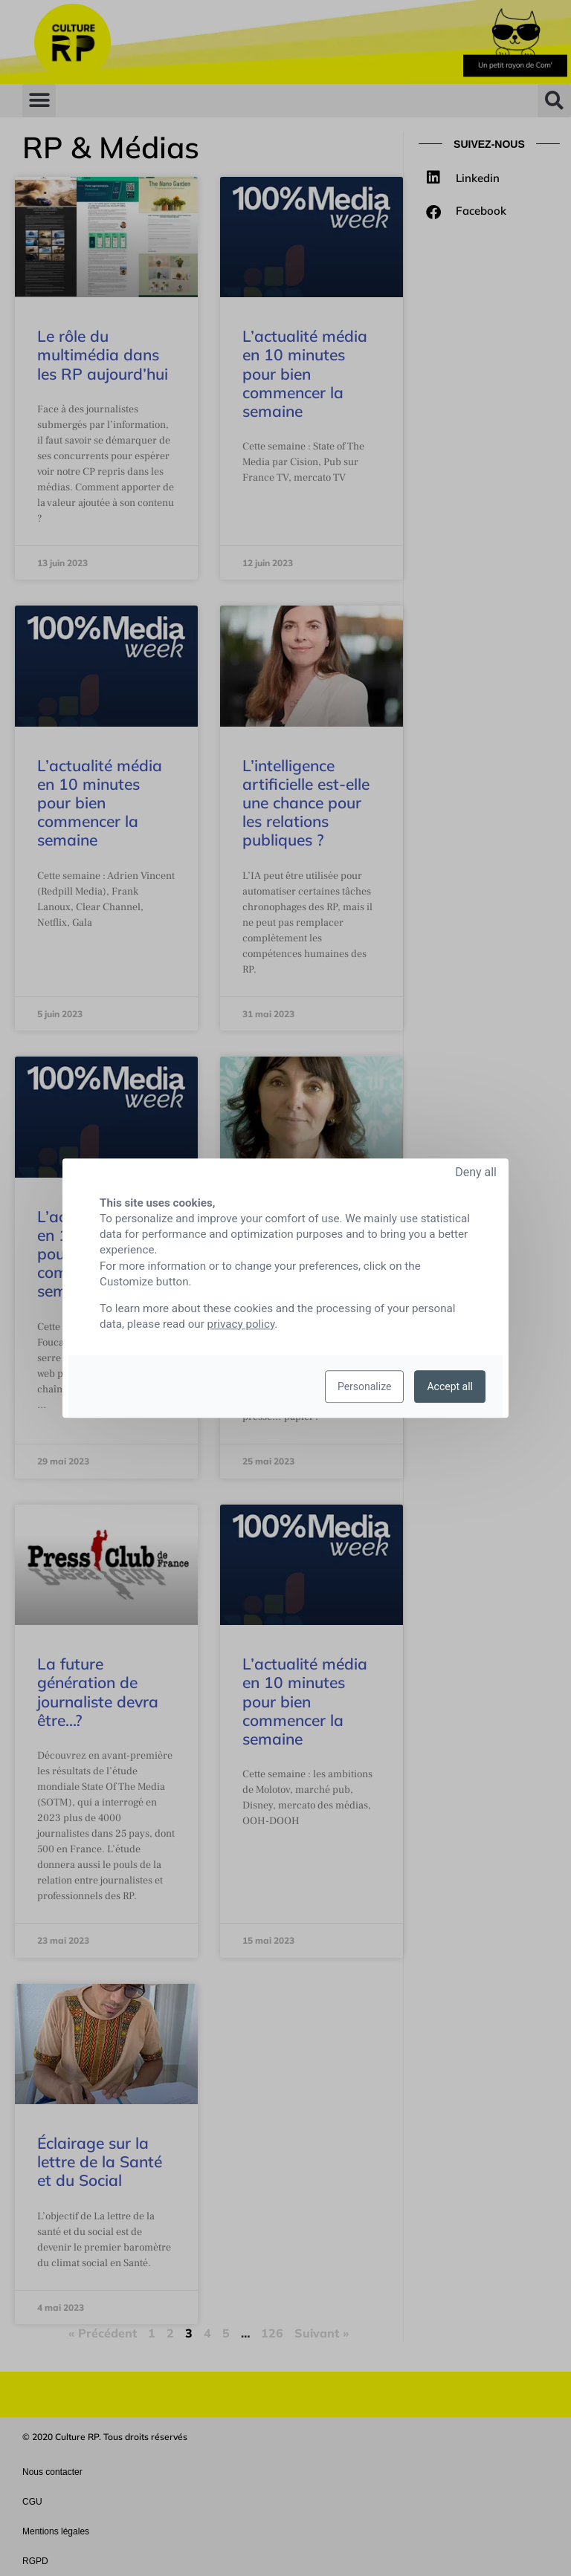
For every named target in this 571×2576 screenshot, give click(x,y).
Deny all (476, 1172)
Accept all (450, 1386)
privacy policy (241, 1324)
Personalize (365, 1386)
